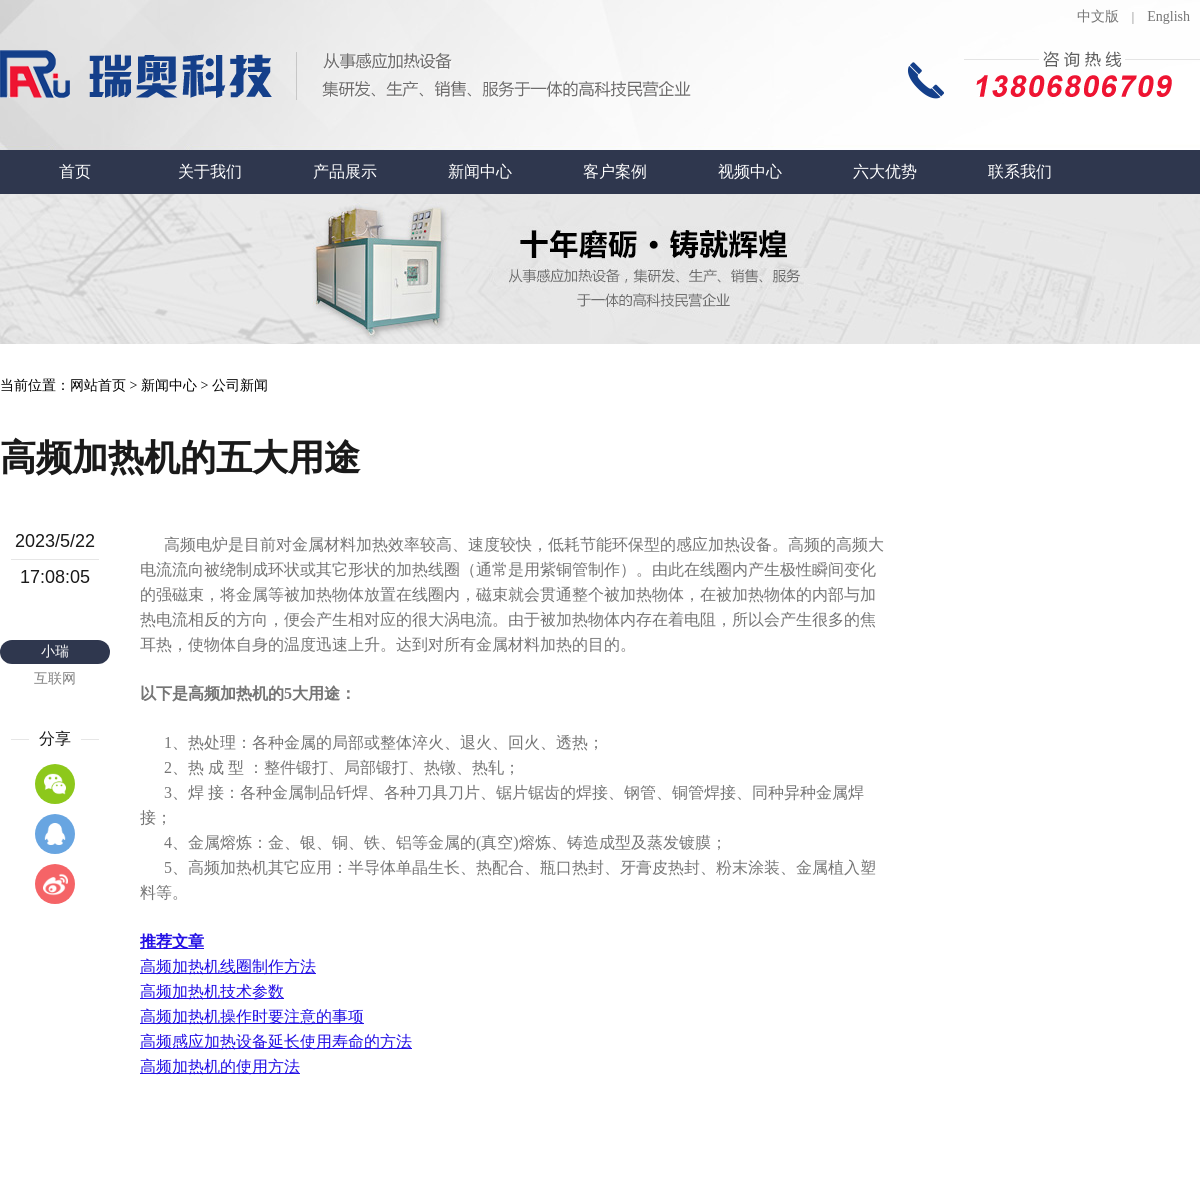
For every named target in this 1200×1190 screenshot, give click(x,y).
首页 (75, 171)
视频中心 (750, 171)
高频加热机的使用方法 (220, 1066)
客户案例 (615, 171)
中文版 (1098, 16)
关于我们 (210, 171)
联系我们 (1020, 171)
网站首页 (98, 385)
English (1168, 16)
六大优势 (885, 171)
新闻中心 (480, 171)
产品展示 (345, 171)
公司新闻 (240, 385)
